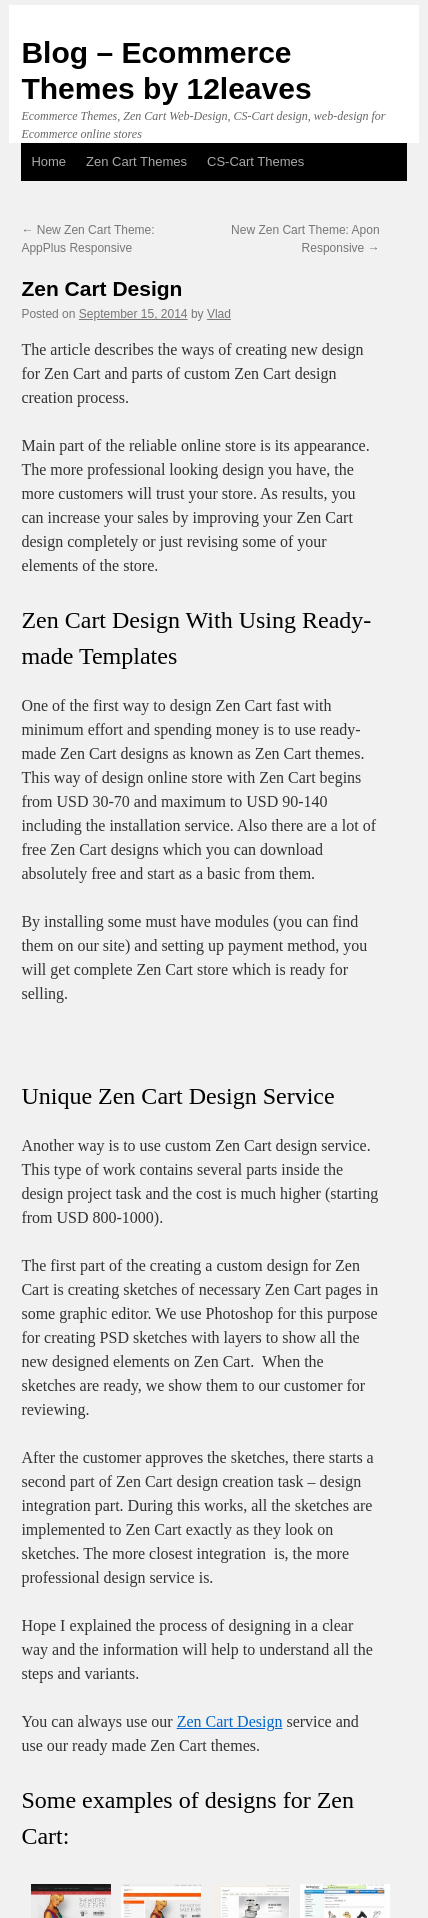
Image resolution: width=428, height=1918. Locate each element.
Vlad (219, 314)
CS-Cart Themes (255, 161)
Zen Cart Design (230, 1721)
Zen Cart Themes (136, 161)
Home (48, 161)
